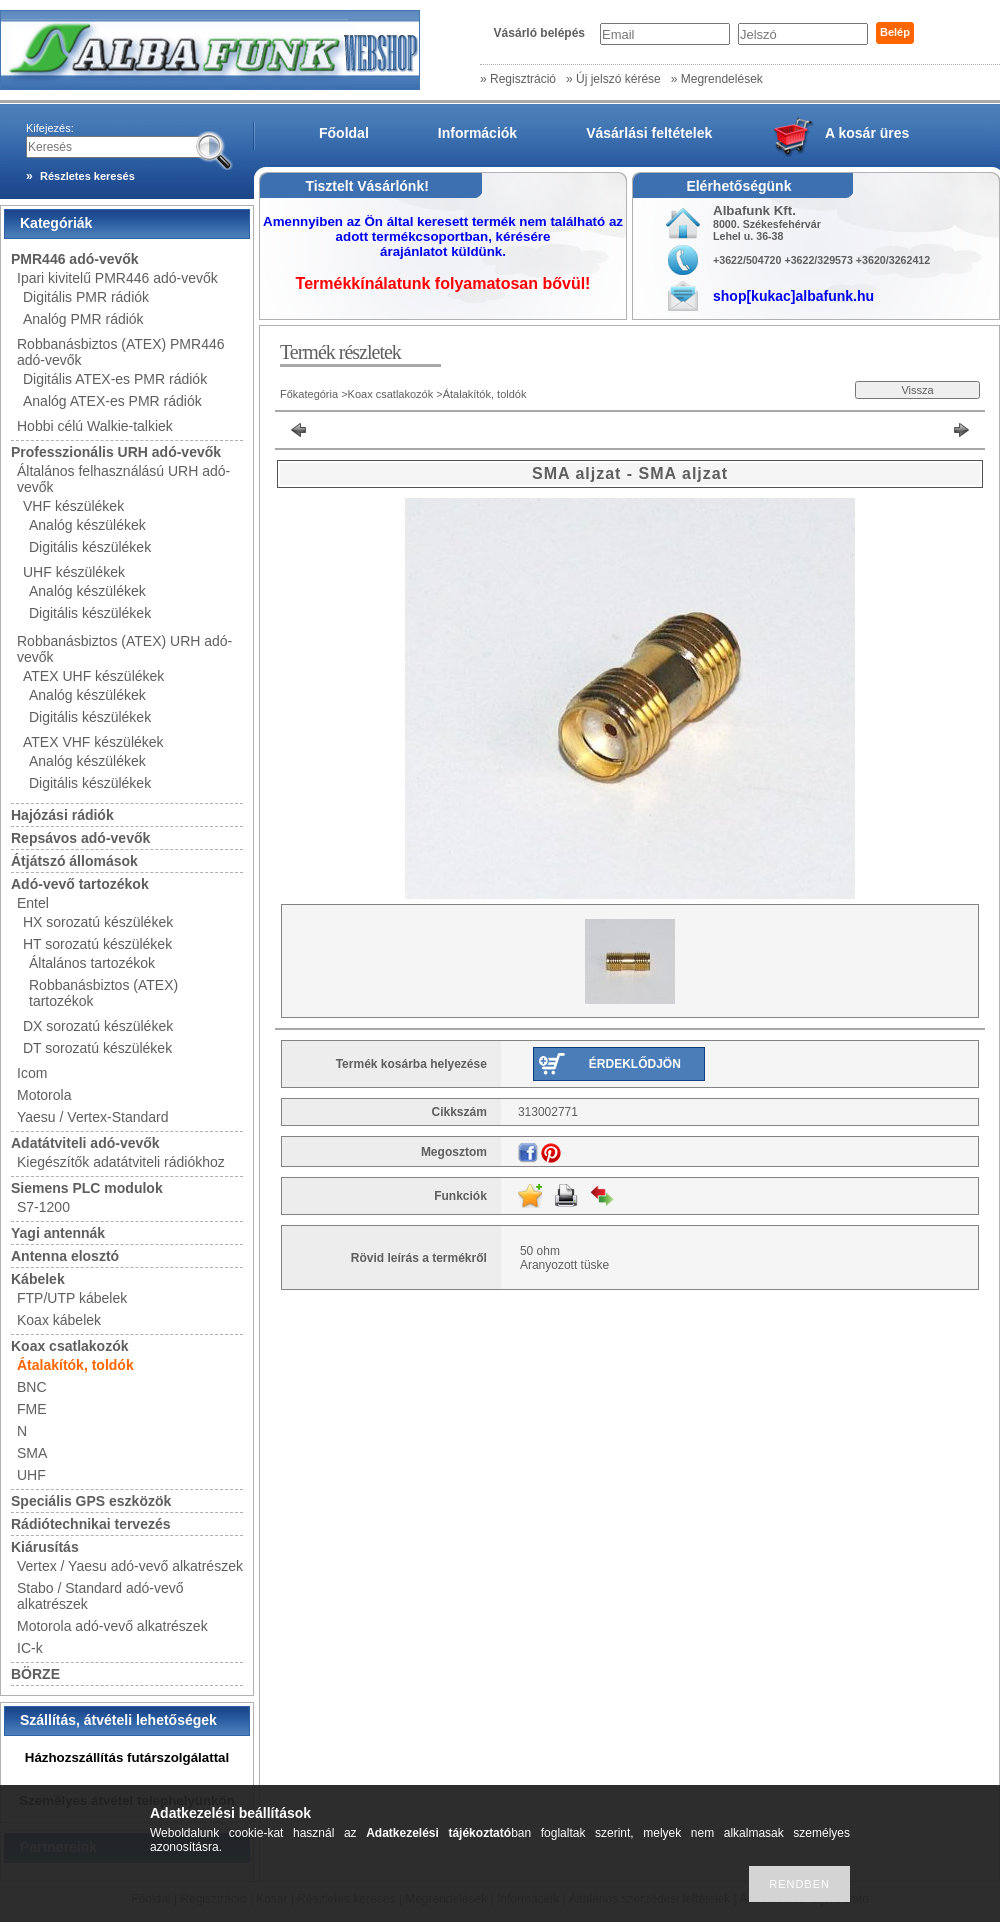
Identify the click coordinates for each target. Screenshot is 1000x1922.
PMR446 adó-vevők (75, 259)
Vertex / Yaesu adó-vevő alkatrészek (130, 1566)
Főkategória (309, 394)
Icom (32, 1073)
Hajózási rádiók (62, 815)
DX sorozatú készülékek (98, 1026)
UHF (31, 1475)
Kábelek (38, 1279)
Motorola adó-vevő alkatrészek (112, 1626)
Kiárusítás (45, 1547)
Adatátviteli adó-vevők (85, 1143)
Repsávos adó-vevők (80, 838)
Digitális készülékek (90, 547)
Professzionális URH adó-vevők (116, 452)
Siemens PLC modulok (87, 1188)
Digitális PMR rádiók (86, 297)
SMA (32, 1453)
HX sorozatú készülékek (98, 922)
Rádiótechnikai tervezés (91, 1524)
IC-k (30, 1648)
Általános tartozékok (92, 963)
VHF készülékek (73, 506)
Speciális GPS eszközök (91, 1501)
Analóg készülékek (87, 525)
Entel (33, 903)
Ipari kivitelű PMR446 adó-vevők (117, 278)
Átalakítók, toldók (75, 1365)
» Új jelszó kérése (613, 79)
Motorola (44, 1095)
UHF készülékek (74, 572)
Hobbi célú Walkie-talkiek (95, 426)
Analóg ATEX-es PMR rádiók (112, 401)
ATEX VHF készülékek (93, 742)
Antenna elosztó (65, 1256)
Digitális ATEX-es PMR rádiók (115, 379)
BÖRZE (35, 1674)
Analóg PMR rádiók (83, 319)
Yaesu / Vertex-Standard (93, 1117)
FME (32, 1409)
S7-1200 (43, 1207)
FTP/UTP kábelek (72, 1298)
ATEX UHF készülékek (93, 676)
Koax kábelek (59, 1320)
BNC (32, 1387)
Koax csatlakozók (70, 1346)
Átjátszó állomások (74, 861)
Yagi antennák (58, 1233)
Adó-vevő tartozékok (80, 884)
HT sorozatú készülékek (97, 944)
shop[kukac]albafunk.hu (793, 296)
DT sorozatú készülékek (97, 1048)
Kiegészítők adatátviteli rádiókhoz (121, 1162)
